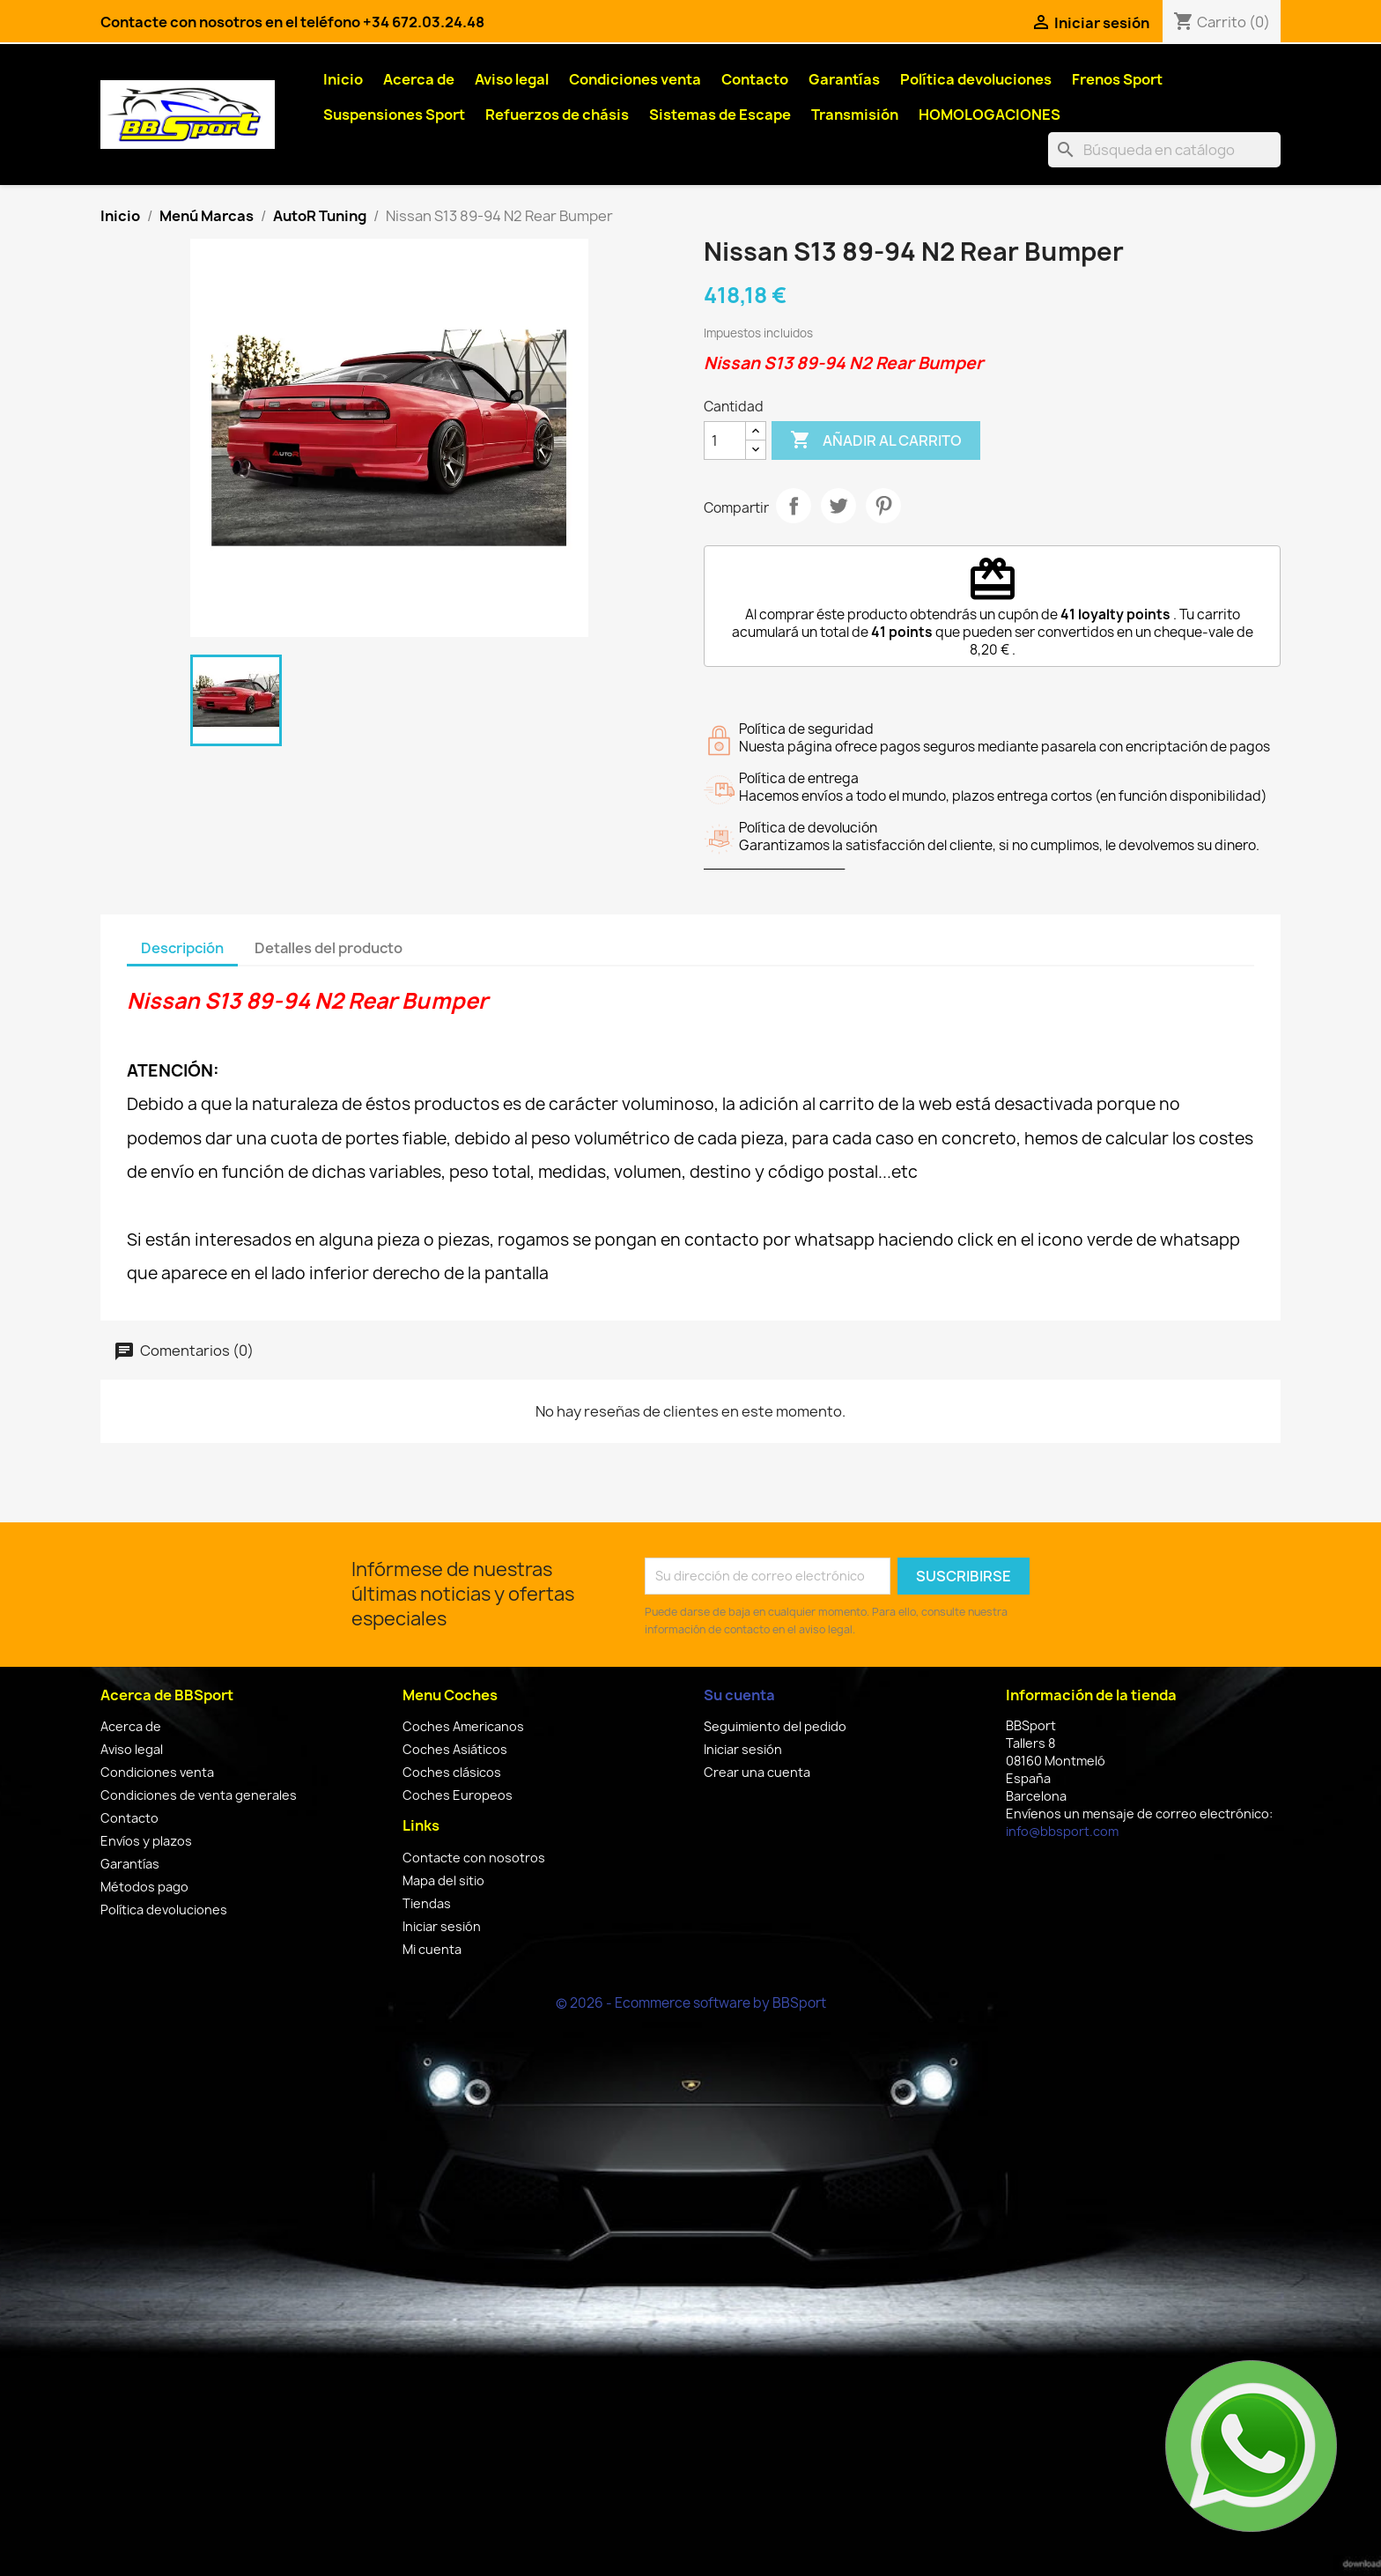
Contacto (754, 79)
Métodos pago (144, 1886)
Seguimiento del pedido (775, 1726)
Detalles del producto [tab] (328, 948)
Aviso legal (512, 79)
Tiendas (426, 1903)
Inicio (343, 79)
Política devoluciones (976, 79)
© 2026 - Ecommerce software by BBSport (691, 2003)
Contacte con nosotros (473, 1857)
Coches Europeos (457, 1795)
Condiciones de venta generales (198, 1795)
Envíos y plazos (146, 1840)
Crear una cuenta (757, 1772)
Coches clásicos (451, 1772)
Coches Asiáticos (454, 1749)
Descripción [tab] (182, 948)
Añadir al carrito (876, 440)
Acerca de (418, 79)
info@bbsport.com (1062, 1831)
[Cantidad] (725, 440)
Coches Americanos (463, 1726)
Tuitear (838, 505)
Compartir (793, 505)
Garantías (844, 79)
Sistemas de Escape (720, 114)
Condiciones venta (635, 79)
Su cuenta (739, 1695)
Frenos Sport (1117, 79)
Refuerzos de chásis (557, 114)
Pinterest (883, 505)
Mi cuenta (432, 1949)
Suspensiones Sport (394, 114)
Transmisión (854, 114)
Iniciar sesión (441, 1926)
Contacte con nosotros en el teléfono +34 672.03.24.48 (292, 22)
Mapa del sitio (443, 1880)
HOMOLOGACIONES (989, 114)
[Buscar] (1164, 149)
